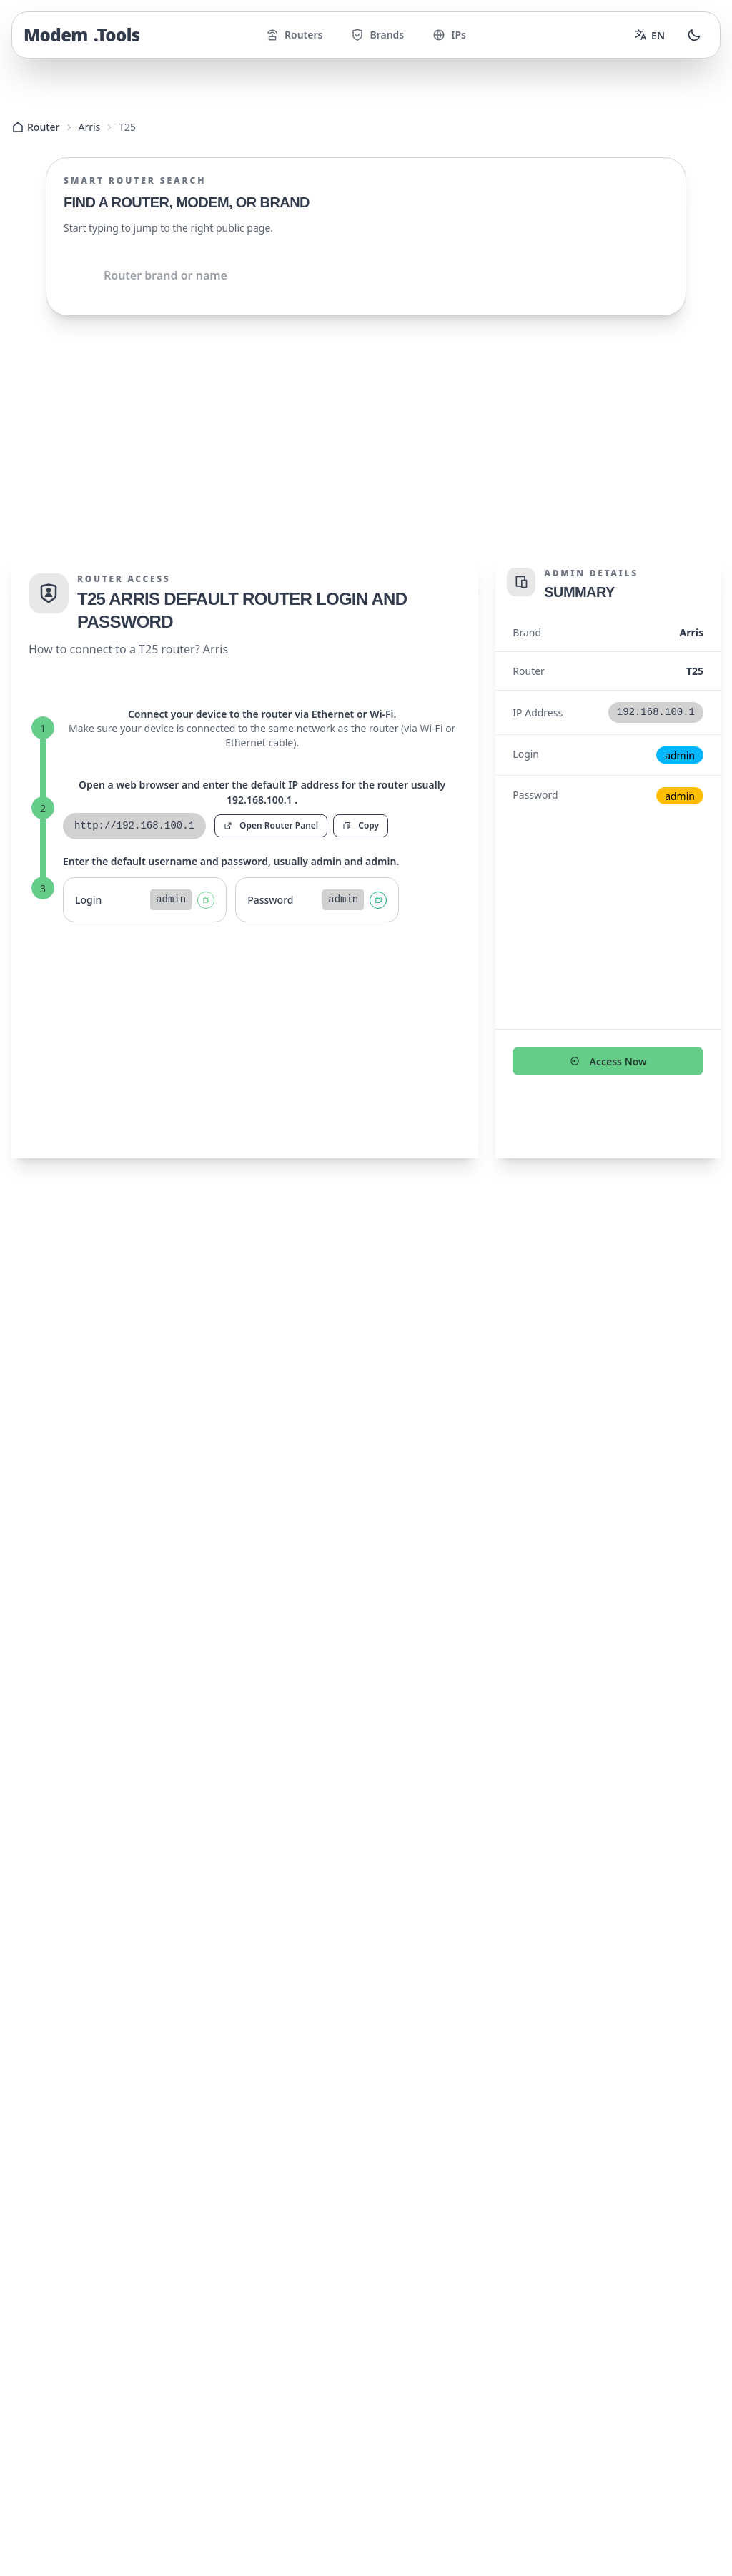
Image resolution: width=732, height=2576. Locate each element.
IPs (449, 34)
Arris (90, 127)
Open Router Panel (271, 804)
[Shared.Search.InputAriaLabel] (366, 275)
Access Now (608, 1040)
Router (35, 127)
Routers (294, 34)
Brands (377, 34)
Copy (360, 804)
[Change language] (649, 35)
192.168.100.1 (124, 1277)
